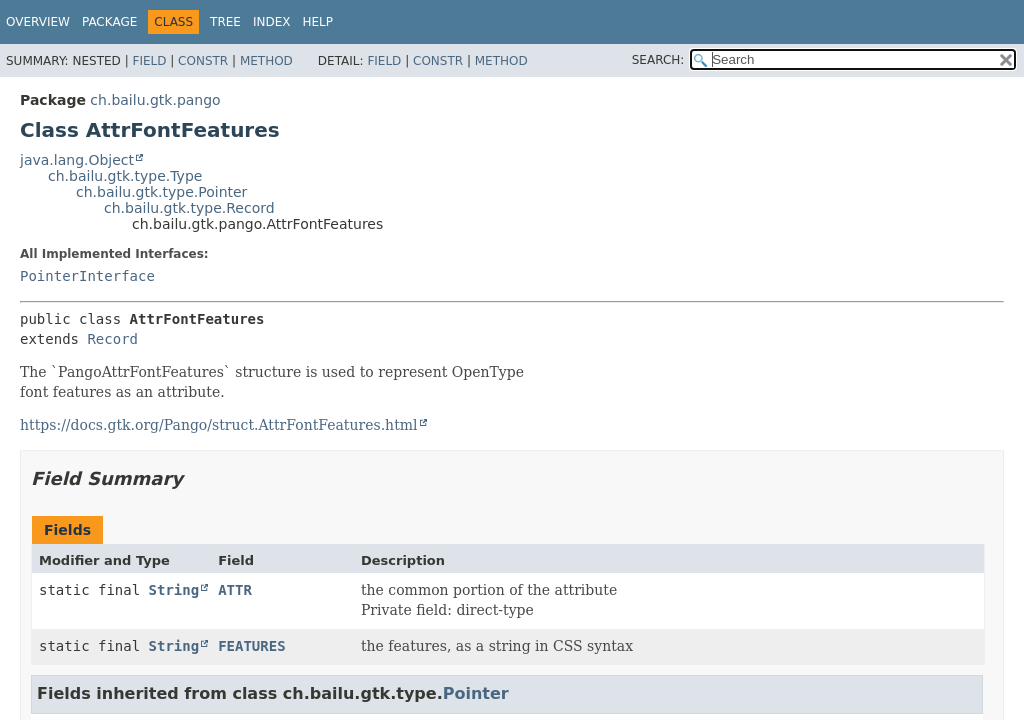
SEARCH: (658, 60)
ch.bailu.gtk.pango (155, 100)
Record (112, 339)
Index (272, 22)
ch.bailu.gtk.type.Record (189, 208)
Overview (38, 22)
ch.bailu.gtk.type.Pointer (161, 192)
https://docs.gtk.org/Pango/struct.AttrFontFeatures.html (219, 425)
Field (149, 61)
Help (318, 22)
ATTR (235, 590)
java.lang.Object (77, 160)
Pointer (476, 693)
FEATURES (251, 646)
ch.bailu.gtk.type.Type (125, 176)
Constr (203, 61)
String (174, 590)
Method (266, 61)
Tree (225, 22)
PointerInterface (87, 276)
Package (109, 22)
